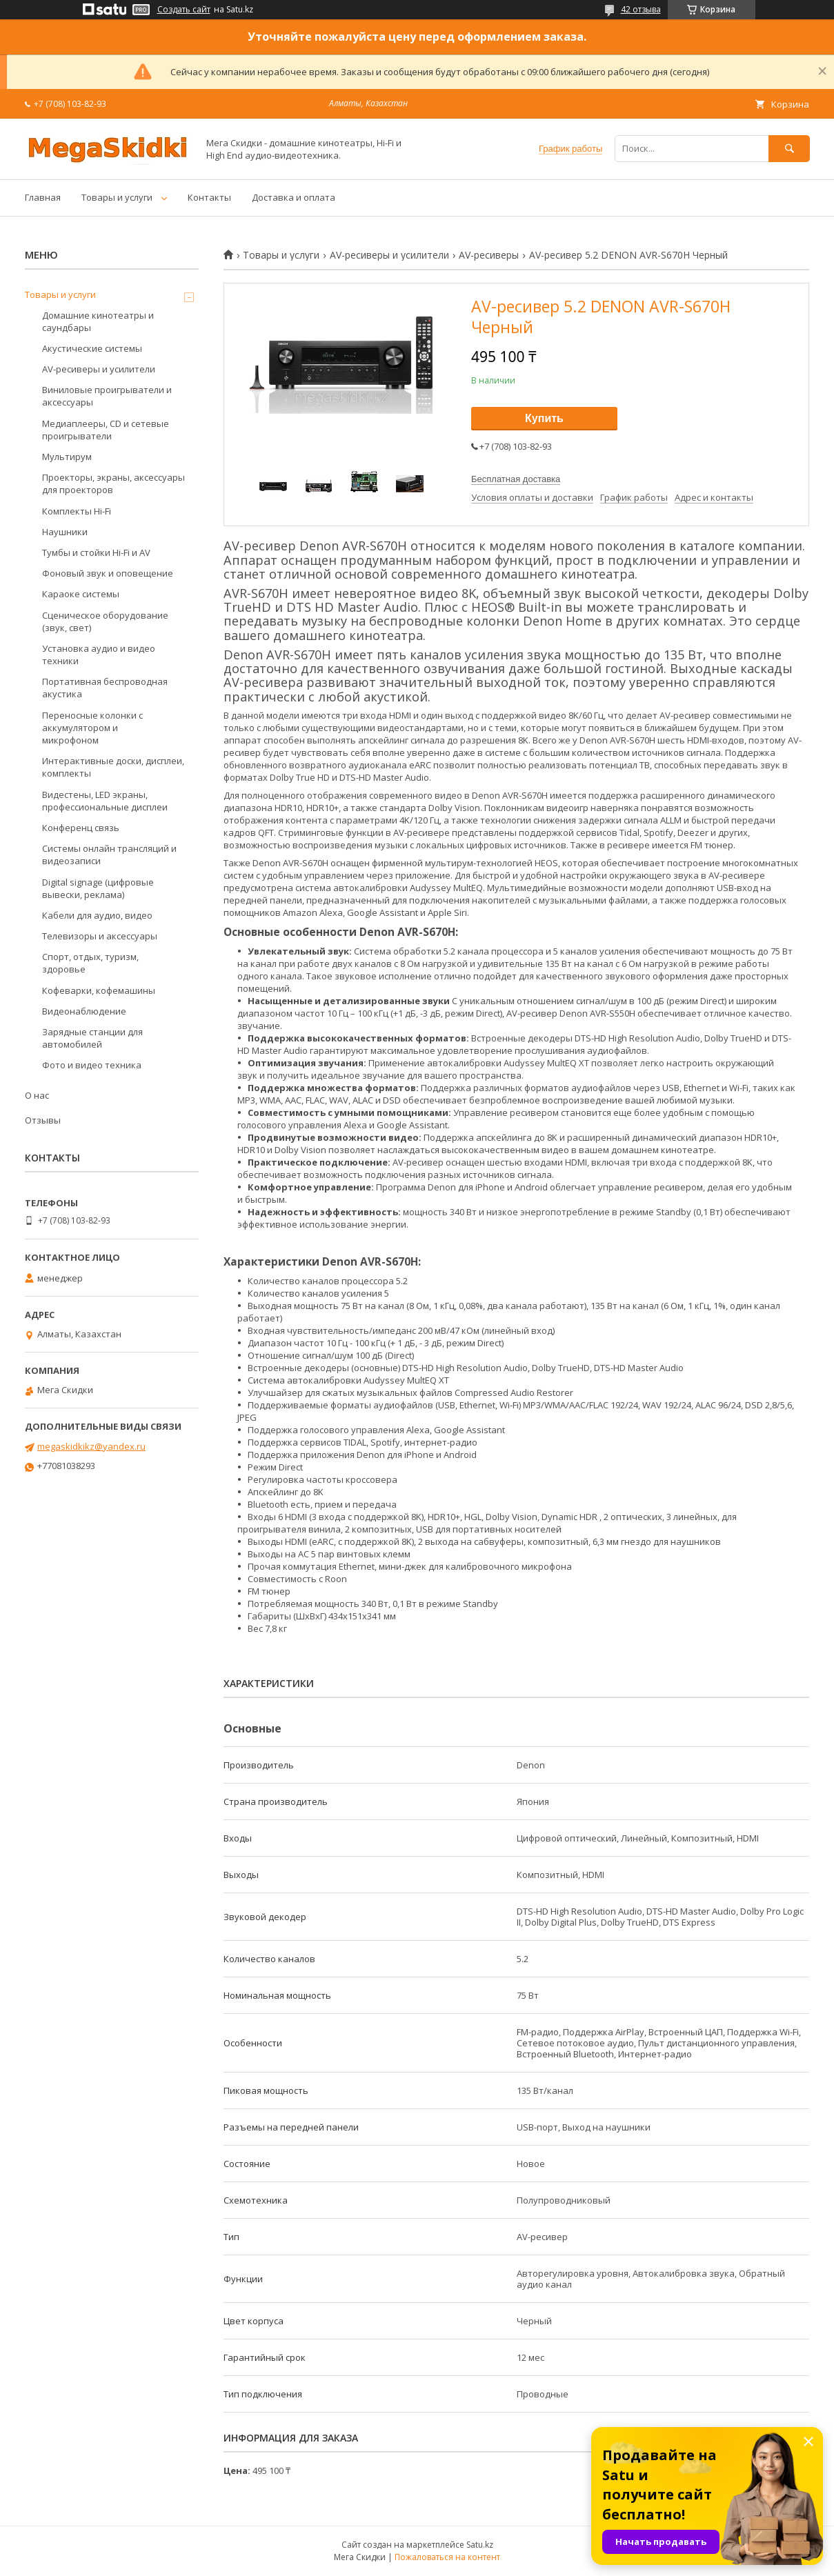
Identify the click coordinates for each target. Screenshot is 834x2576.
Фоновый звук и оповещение (107, 573)
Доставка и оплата (293, 197)
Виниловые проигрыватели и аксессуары (107, 395)
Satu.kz (479, 2544)
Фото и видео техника (91, 1065)
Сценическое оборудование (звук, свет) (105, 621)
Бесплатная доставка (515, 479)
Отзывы (43, 1120)
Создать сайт (183, 9)
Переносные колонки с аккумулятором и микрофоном (92, 727)
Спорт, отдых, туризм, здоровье (90, 962)
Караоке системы (80, 594)
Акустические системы (92, 348)
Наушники (65, 532)
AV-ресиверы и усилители (389, 255)
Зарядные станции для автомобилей (92, 1038)
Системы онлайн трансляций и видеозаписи (109, 854)
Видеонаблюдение (84, 1011)
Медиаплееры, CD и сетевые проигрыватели (105, 429)
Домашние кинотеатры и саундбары (98, 321)
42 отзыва (641, 9)
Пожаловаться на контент (447, 2557)
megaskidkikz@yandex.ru (91, 1446)
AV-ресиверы (489, 255)
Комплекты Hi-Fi (76, 511)
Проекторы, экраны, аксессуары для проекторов (113, 483)
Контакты (209, 197)
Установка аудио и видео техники (98, 654)
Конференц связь (80, 827)
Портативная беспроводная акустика (105, 687)
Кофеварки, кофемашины (98, 990)
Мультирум (67, 456)
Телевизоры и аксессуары (99, 936)
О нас (37, 1095)
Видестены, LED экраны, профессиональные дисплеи (105, 800)
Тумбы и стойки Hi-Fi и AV (96, 552)
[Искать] (789, 148)
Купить (544, 418)
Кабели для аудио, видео (97, 915)
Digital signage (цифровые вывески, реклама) (98, 888)
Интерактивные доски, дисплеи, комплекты (113, 767)
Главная (43, 197)
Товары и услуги (116, 197)
